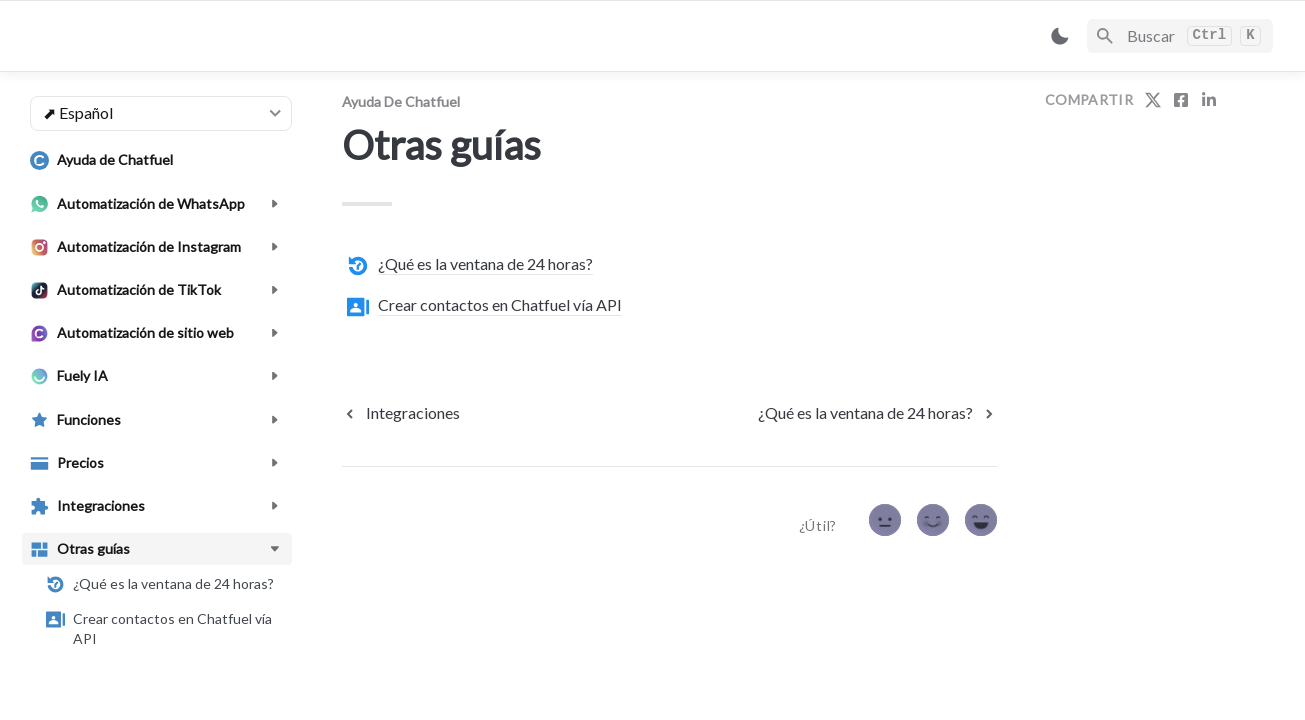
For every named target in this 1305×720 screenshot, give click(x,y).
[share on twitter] (1153, 100)
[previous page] (401, 413)
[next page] (877, 413)
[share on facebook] (1181, 100)
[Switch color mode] (1060, 36)
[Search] (1180, 36)
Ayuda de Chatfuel (401, 101)
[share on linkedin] (1209, 100)
